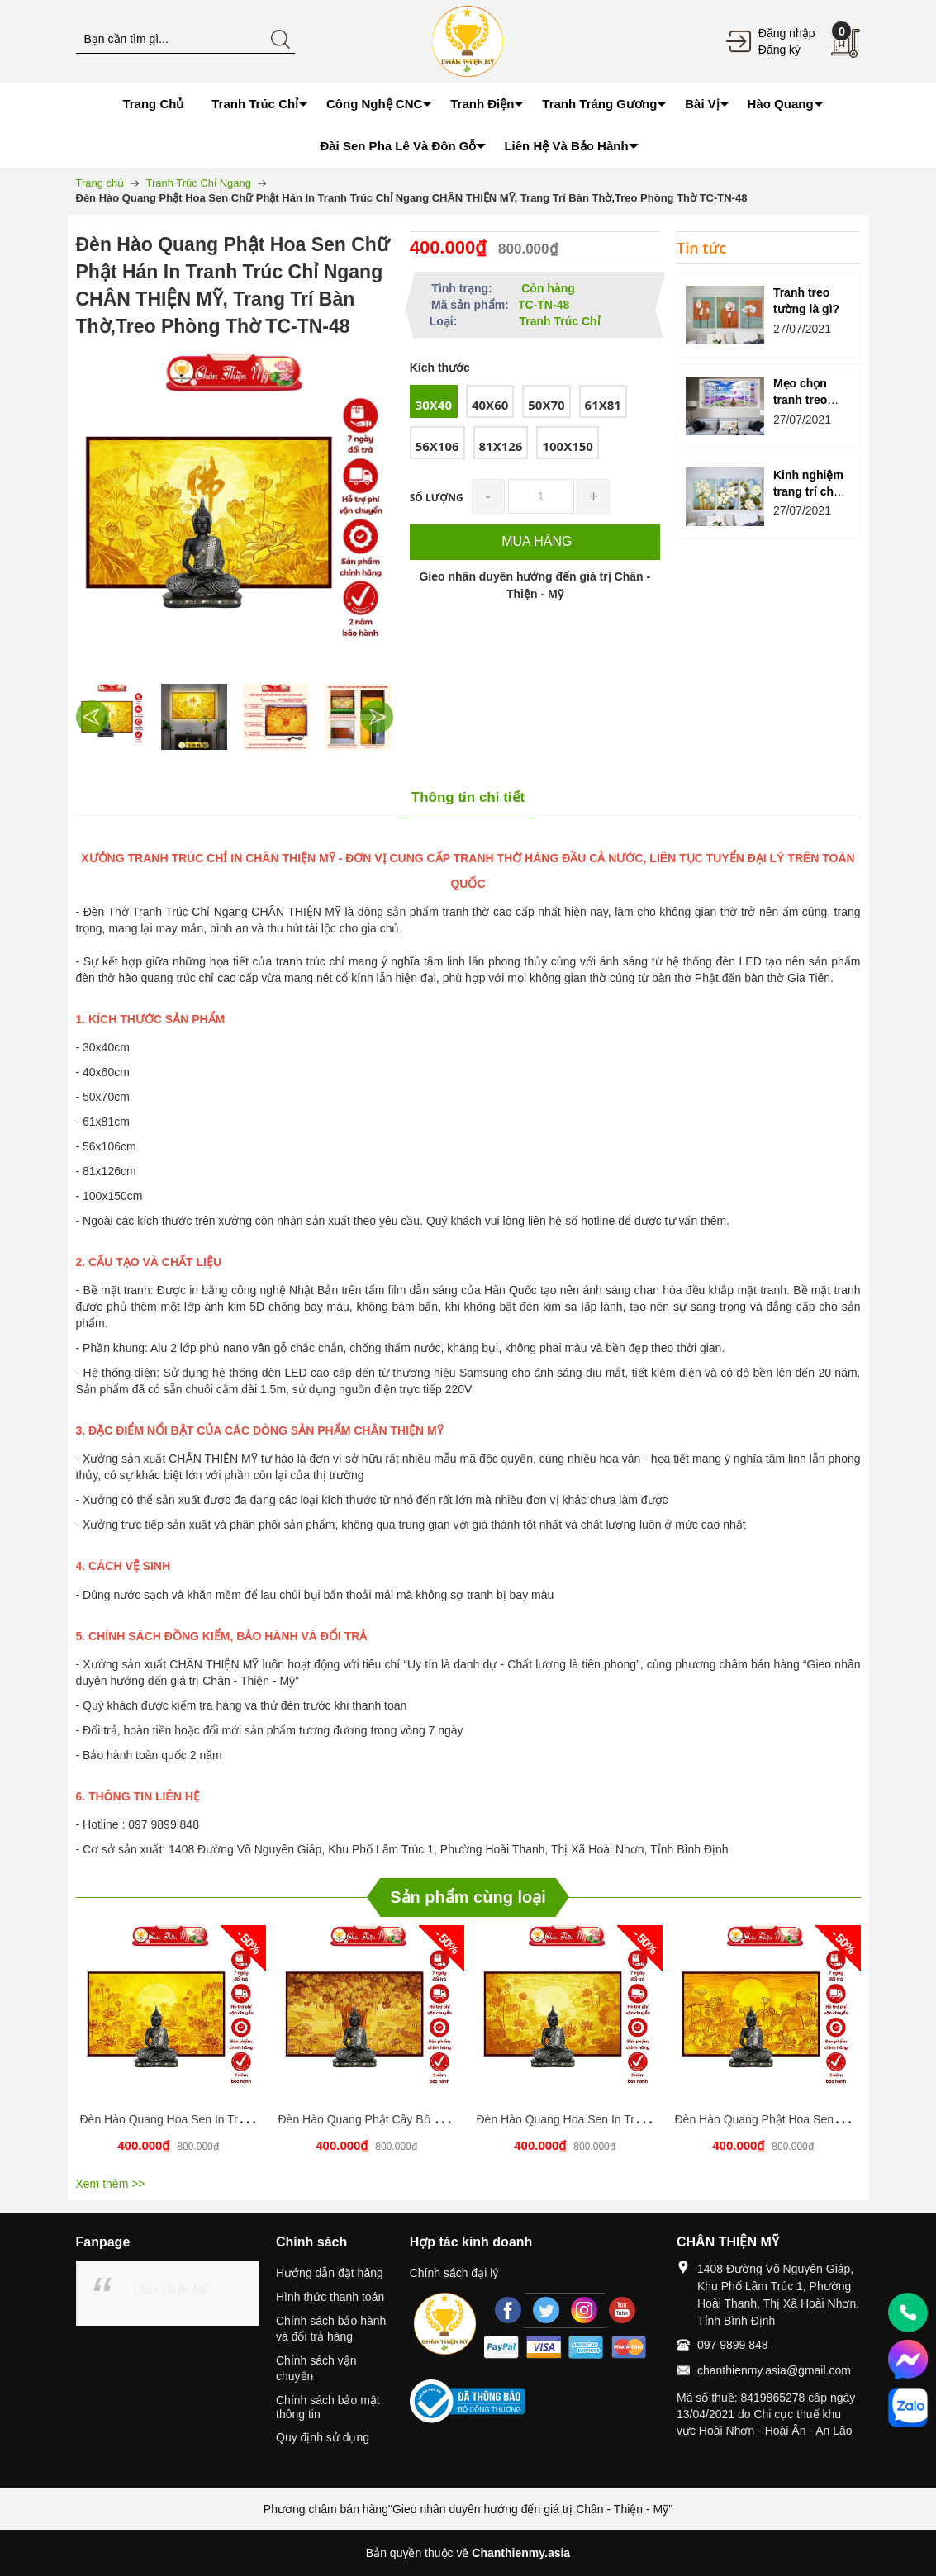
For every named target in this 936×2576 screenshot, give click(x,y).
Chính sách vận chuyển (316, 2368)
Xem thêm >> (110, 2183)
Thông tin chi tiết (468, 797)
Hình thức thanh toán (330, 2296)
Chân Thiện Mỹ (171, 2290)
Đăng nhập (786, 33)
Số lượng (436, 498)
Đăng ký (779, 49)
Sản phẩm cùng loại (468, 1897)
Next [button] (376, 716)
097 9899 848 (732, 2344)
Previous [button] (92, 716)
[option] (113, 717)
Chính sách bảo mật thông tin (328, 2407)
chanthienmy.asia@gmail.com (774, 2370)
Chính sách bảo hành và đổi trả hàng (331, 2328)
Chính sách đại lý (454, 2272)
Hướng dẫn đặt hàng (329, 2272)
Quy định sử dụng (322, 2437)
